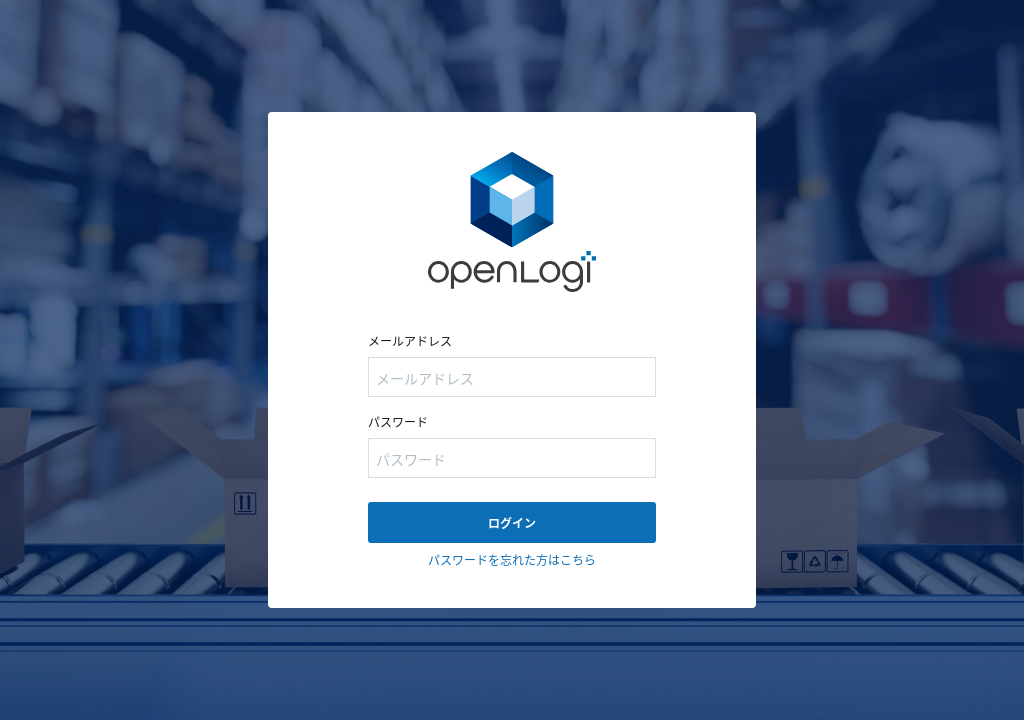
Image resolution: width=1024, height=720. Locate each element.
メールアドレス (410, 340)
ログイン (512, 522)
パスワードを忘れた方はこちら (512, 559)
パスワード (398, 421)
